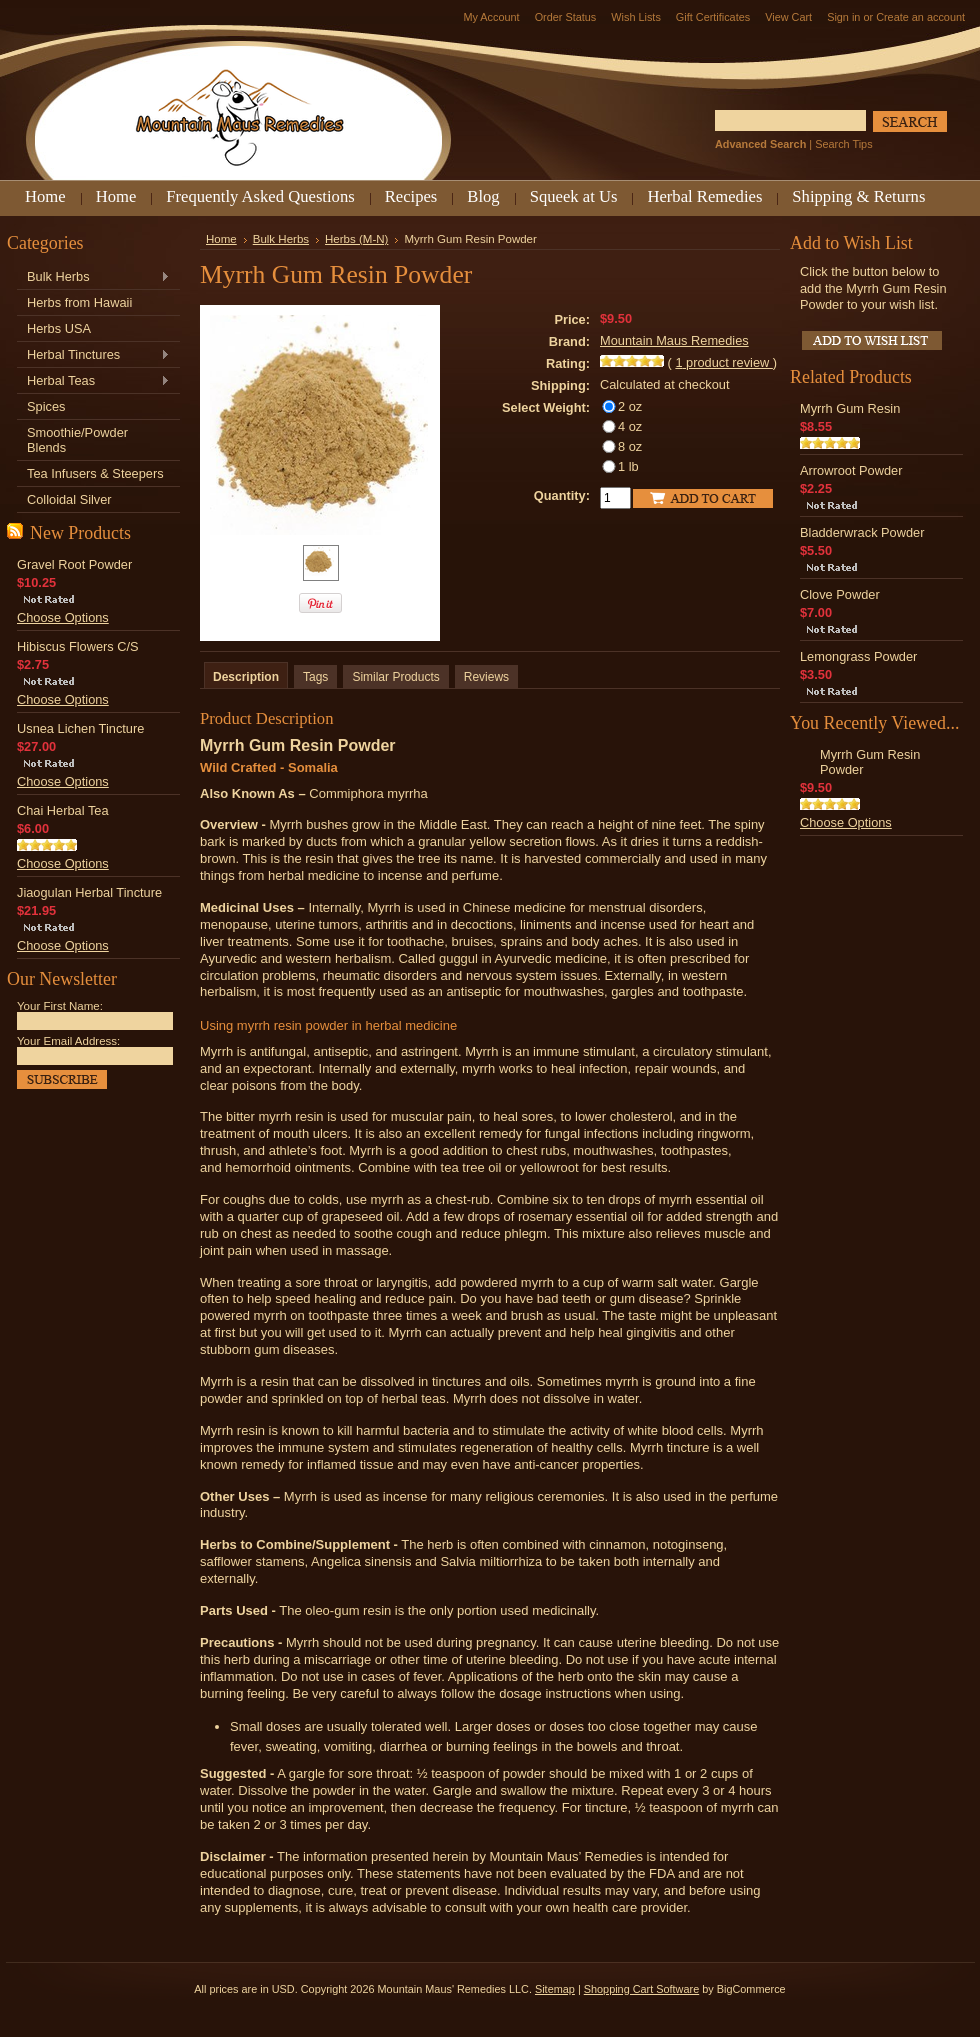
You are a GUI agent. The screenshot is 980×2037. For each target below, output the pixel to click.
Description (246, 677)
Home (221, 239)
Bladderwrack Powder (862, 532)
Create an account (920, 17)
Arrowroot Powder (851, 470)
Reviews (486, 677)
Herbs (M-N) (356, 239)
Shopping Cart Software (641, 1989)
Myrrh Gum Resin (850, 408)
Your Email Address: (68, 1041)
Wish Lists (636, 17)
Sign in (843, 17)
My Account (491, 17)
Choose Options (63, 617)
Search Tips (843, 144)
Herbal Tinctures (93, 355)
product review (723, 362)
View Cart (788, 17)
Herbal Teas (93, 381)
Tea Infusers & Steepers (95, 473)
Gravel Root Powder (74, 564)
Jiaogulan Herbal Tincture (89, 892)
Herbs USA (59, 328)
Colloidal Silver (69, 499)
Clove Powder (840, 594)
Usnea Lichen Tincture (80, 728)
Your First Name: (60, 1006)
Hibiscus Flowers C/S (78, 646)
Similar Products (395, 677)
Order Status (566, 17)
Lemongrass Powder (858, 656)
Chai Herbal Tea (63, 810)
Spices (46, 406)
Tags (315, 677)
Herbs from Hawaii (79, 302)
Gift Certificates (713, 17)
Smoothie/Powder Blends (77, 440)
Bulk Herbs (93, 277)
